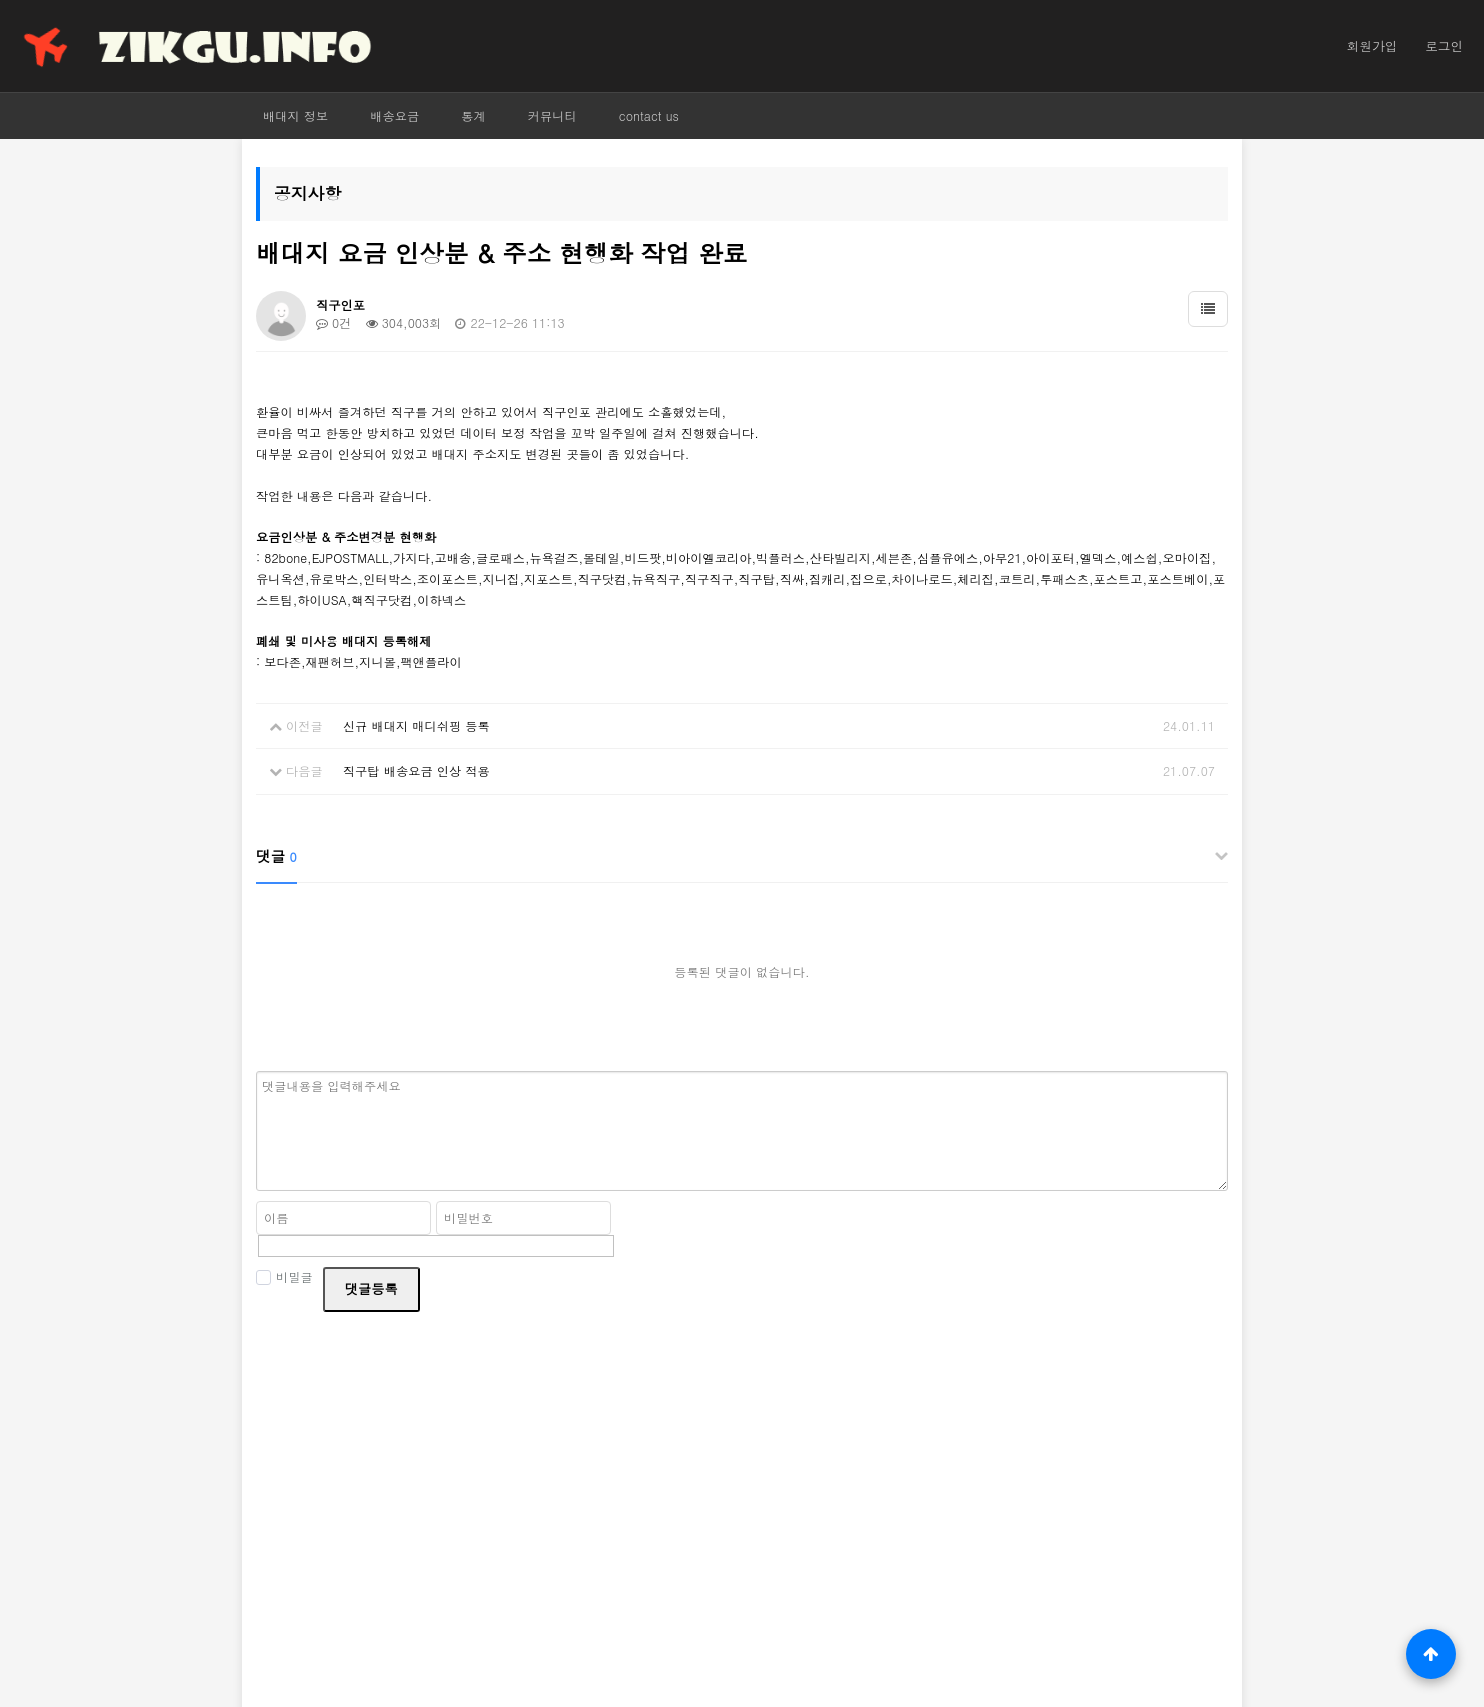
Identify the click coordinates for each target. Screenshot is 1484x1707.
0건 (333, 322)
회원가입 (1372, 46)
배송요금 (394, 115)
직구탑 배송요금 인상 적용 (416, 770)
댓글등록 (371, 1288)
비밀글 (284, 1276)
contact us (649, 115)
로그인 (1444, 46)
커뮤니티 (552, 115)
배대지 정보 (295, 115)
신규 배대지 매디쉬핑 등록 (416, 725)
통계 (473, 115)
